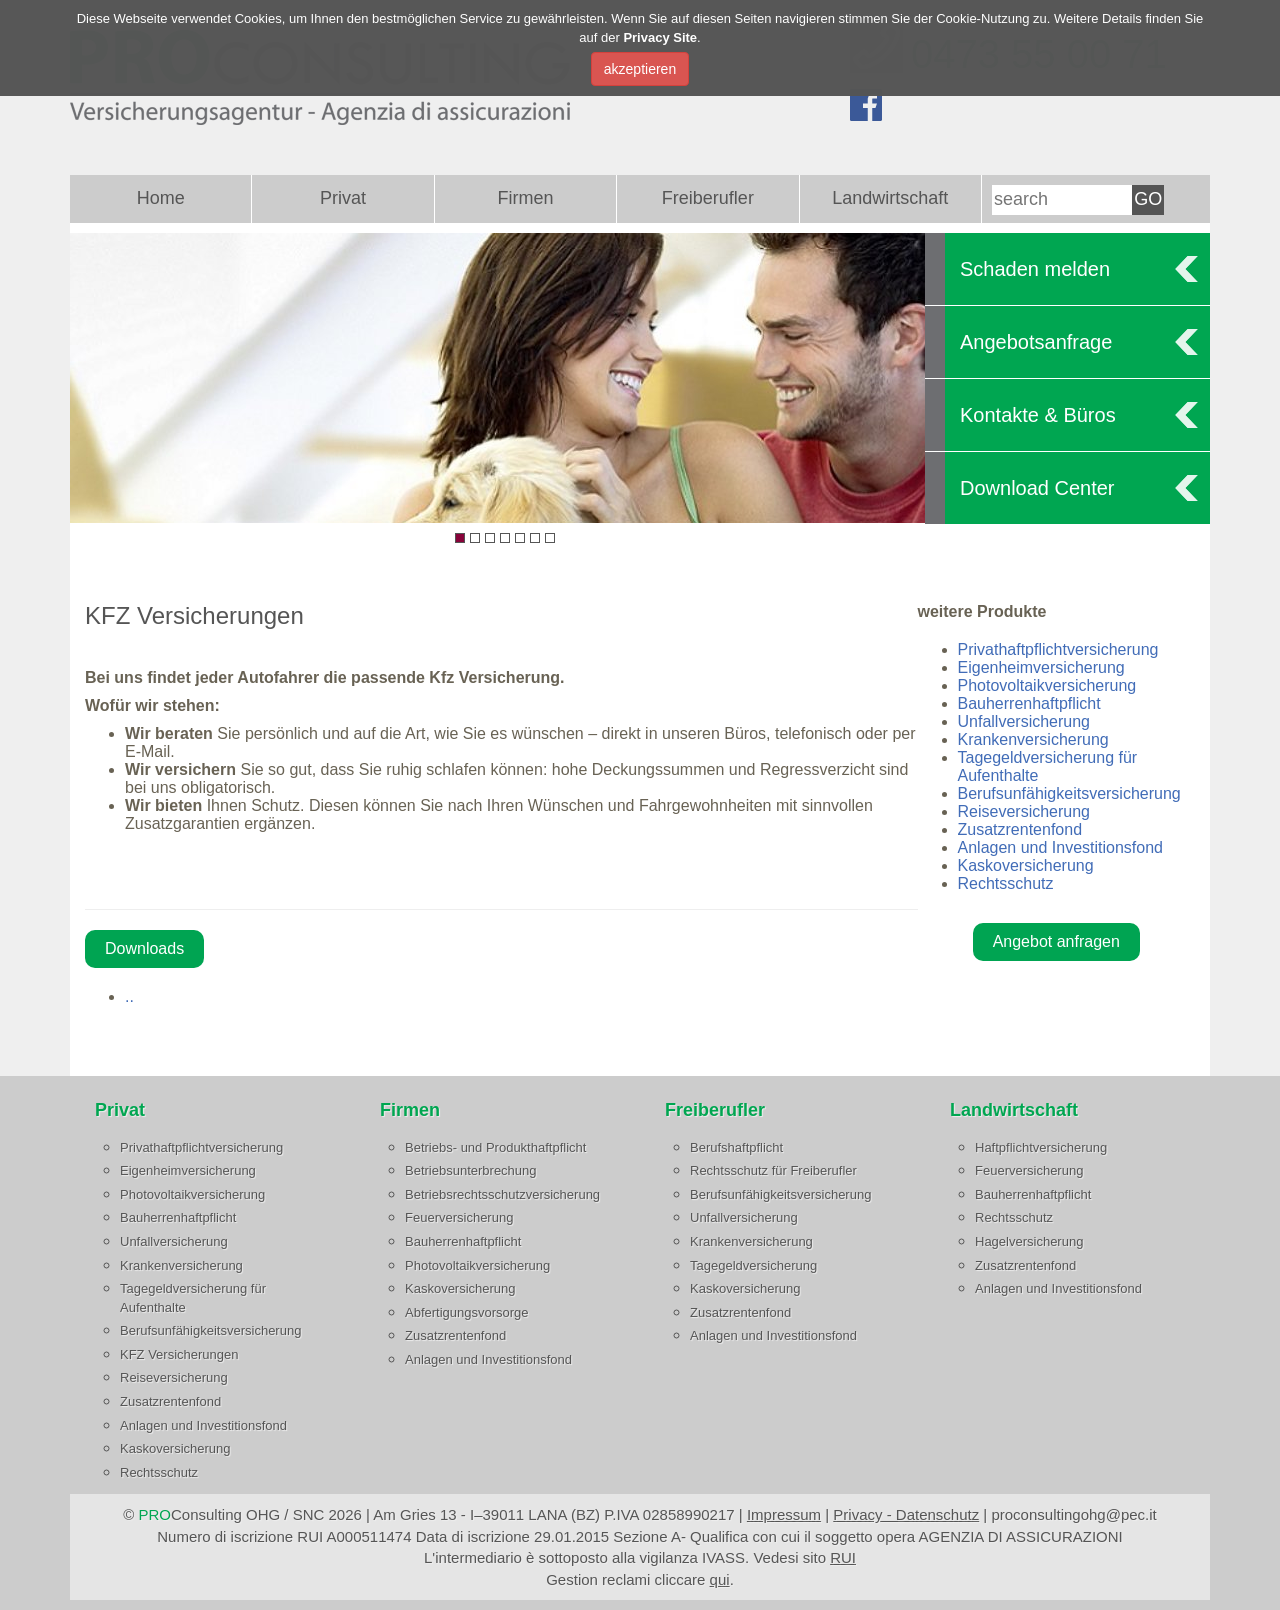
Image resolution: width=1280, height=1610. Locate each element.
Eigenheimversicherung (1041, 667)
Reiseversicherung (1024, 811)
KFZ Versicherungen (179, 1354)
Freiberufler (708, 198)
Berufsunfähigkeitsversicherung (1069, 793)
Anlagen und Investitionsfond (1060, 847)
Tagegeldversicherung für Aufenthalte (193, 1298)
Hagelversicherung (1029, 1241)
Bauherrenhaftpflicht (1029, 703)
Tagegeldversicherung (753, 1265)
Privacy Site (660, 37)
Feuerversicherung (459, 1217)
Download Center (1037, 488)
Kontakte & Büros (1038, 415)
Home (161, 198)
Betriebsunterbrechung (471, 1170)
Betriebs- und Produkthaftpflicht (495, 1147)
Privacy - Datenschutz (906, 1514)
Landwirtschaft (890, 198)
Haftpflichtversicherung (1041, 1147)
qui (720, 1579)
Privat (343, 198)
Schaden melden (1035, 269)
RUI (843, 1557)
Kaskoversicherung (1026, 865)
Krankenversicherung (1033, 739)
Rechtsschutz (1006, 883)
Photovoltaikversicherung (1047, 685)
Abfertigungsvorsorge (467, 1312)
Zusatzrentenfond (1020, 829)
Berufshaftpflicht (736, 1147)
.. (129, 996)
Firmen (525, 198)
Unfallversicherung (1024, 721)
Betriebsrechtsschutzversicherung (502, 1194)
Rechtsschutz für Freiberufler (773, 1170)
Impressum (784, 1514)
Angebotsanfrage (1036, 342)
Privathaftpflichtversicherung (1058, 649)
